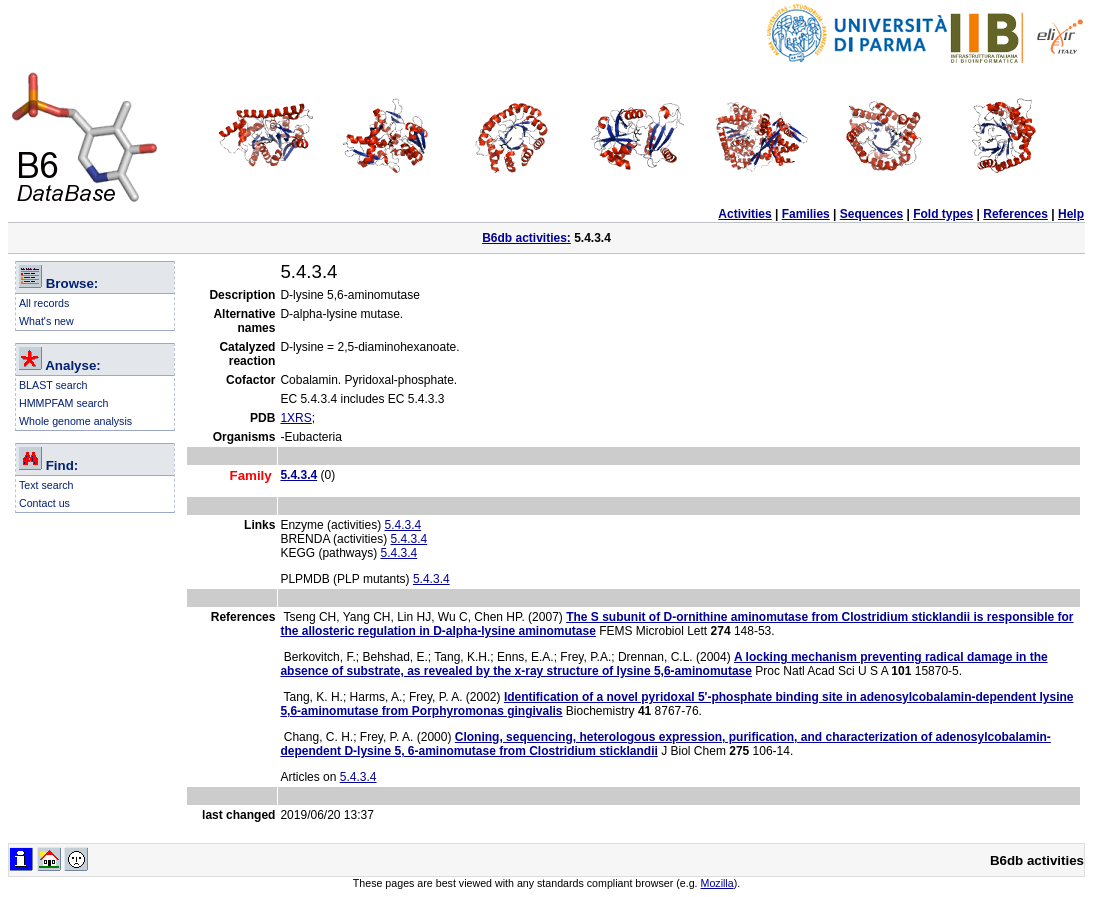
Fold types (943, 214)
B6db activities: (526, 238)
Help (1071, 214)
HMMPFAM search (63, 403)
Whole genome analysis (75, 421)
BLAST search (53, 385)
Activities (744, 214)
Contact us (44, 503)
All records (44, 303)
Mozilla (717, 883)
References (1015, 214)
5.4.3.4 (402, 525)
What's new (46, 321)
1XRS (295, 418)
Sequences (871, 214)
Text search (46, 485)
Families (806, 214)
